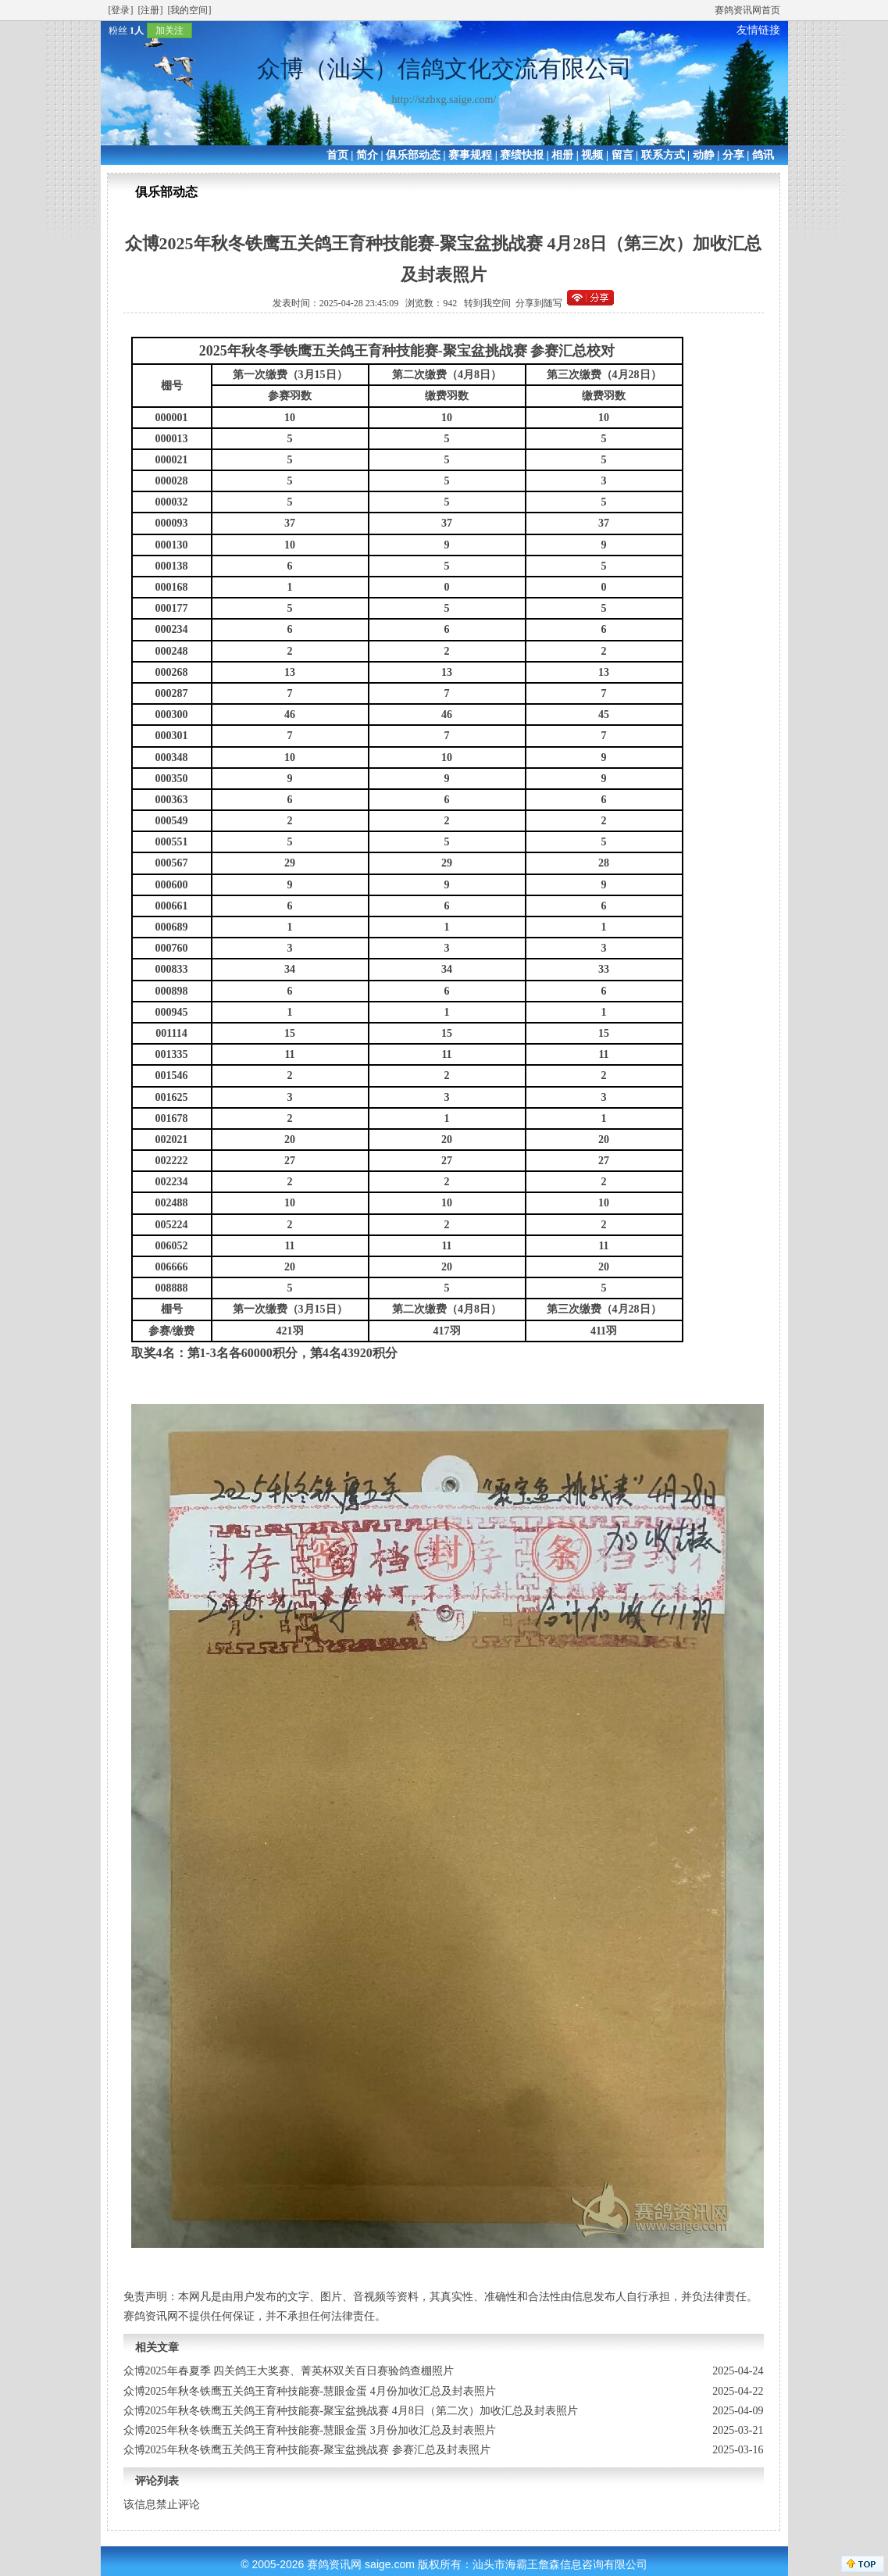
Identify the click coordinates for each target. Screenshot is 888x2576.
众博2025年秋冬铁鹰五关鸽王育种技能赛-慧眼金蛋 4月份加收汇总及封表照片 (309, 2391)
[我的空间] (190, 10)
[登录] (121, 10)
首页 (337, 155)
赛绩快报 (522, 155)
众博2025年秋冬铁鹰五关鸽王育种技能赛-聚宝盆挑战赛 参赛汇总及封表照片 (306, 2450)
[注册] (150, 10)
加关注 (169, 30)
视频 (592, 155)
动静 (704, 155)
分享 (733, 155)
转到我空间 (487, 303)
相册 (562, 155)
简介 (367, 155)
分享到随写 (538, 303)
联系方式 (663, 155)
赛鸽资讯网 (334, 2564)
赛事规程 (470, 155)
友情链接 (758, 30)
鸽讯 (763, 155)
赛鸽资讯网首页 (747, 10)
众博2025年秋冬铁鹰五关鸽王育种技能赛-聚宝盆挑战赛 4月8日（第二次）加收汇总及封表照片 (350, 2411)
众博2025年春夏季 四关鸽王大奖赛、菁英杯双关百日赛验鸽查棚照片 (289, 2371)
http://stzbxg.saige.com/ (444, 99)
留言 (622, 155)
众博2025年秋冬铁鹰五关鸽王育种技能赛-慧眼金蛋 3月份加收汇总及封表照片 (309, 2430)
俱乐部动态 (413, 155)
